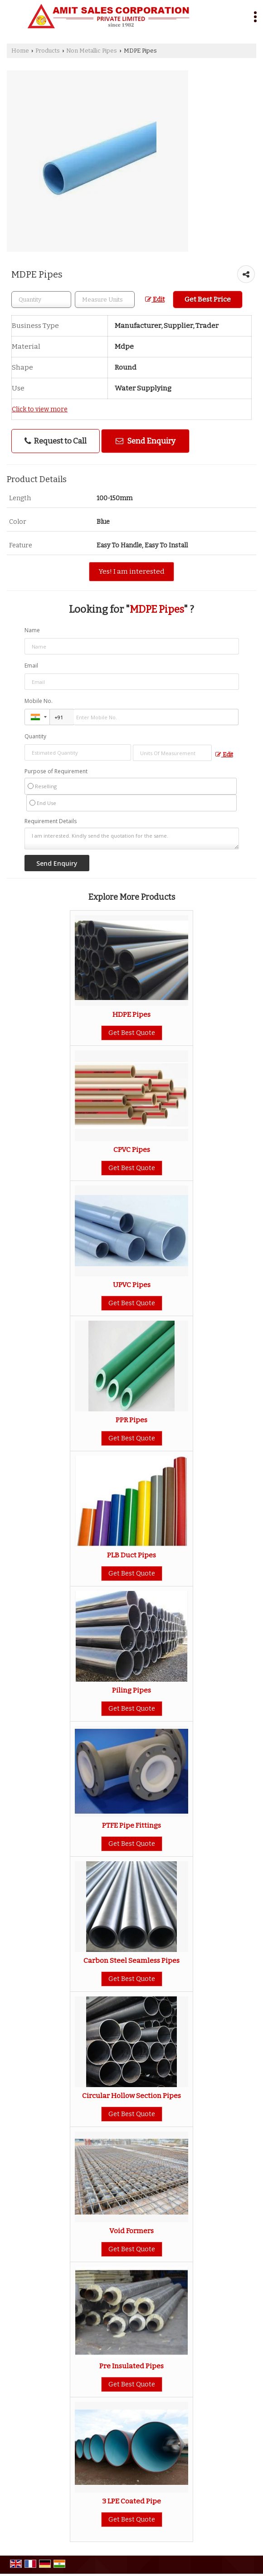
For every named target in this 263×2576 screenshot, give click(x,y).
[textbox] (105, 299)
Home (20, 50)
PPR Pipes (131, 1420)
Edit (155, 299)
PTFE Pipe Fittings (131, 1825)
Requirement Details (50, 821)
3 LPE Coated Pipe (131, 2501)
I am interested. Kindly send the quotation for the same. (131, 838)
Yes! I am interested (131, 571)
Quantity (35, 736)
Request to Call (55, 441)
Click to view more (40, 409)
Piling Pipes (131, 1690)
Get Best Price (208, 299)
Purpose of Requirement (56, 771)
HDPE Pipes (131, 1014)
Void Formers (131, 2231)
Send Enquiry (145, 440)
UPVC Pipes (132, 1285)
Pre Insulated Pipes (131, 2366)
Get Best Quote (131, 1033)
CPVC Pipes (131, 1150)
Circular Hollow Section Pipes (131, 2096)
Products (47, 50)
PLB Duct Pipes (131, 1555)
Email (31, 665)
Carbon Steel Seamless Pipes (131, 1960)
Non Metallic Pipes (91, 50)
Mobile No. (38, 701)
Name (32, 630)
